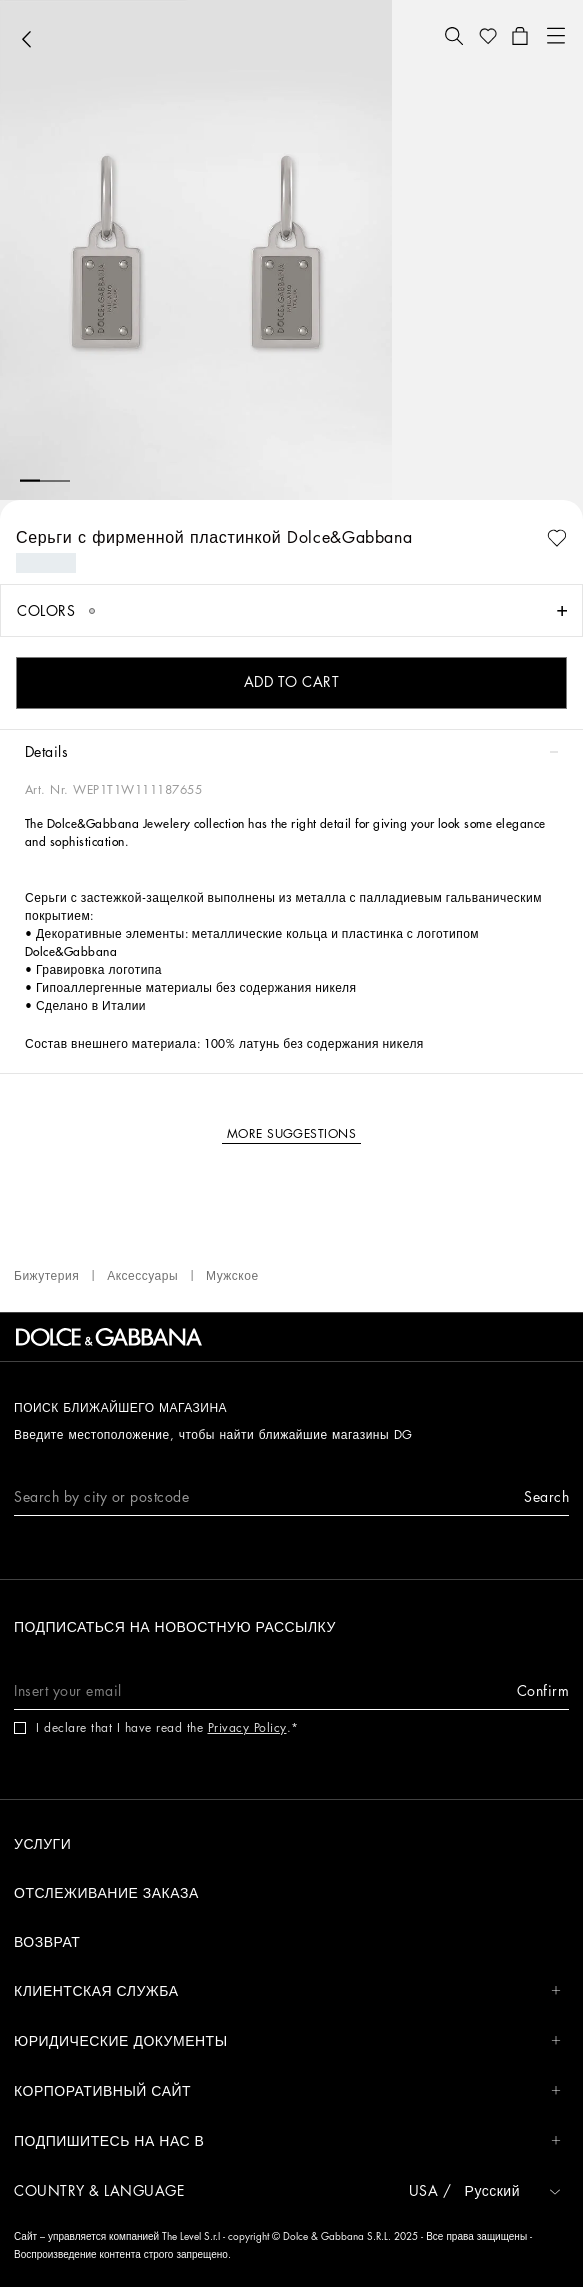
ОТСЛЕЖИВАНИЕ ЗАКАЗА (106, 1893)
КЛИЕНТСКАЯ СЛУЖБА (287, 1991)
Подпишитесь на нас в (287, 2141)
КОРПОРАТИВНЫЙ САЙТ (287, 2091)
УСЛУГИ (42, 1844)
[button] (454, 36)
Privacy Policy (247, 1728)
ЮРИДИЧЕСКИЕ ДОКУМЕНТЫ (287, 2041)
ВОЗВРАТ (47, 1942)
